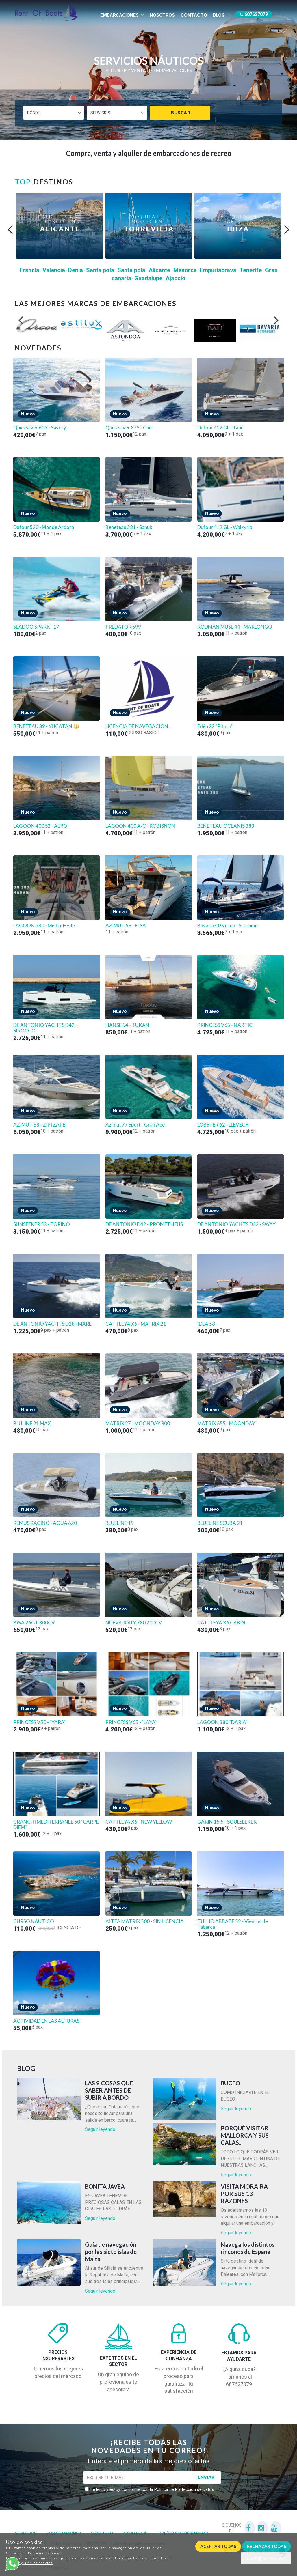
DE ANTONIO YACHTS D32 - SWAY (236, 1224)
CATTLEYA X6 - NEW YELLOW (138, 1822)
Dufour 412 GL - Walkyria (224, 527)
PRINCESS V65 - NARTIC (225, 1025)
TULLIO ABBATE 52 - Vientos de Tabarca (232, 1924)
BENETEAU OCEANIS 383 (225, 826)
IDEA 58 (206, 1324)
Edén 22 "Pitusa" (215, 726)
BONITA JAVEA (105, 2186)
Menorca (185, 270)
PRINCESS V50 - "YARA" (39, 1722)
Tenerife (251, 270)
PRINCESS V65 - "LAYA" (131, 1722)
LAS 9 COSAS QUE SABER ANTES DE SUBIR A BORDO (109, 2090)
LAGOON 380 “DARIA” (222, 1722)
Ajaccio (175, 278)
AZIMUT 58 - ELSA (125, 926)
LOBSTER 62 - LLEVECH (223, 1125)
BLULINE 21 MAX (32, 1423)
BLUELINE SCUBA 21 (220, 1523)
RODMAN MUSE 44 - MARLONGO (234, 627)
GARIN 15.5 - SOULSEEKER (227, 1822)
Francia (29, 270)
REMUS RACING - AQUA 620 (45, 1523)
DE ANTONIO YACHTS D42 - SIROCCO (45, 1028)
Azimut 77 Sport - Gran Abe (135, 1125)
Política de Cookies (45, 2553)
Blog (219, 15)
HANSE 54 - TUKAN (127, 1025)
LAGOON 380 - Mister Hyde (44, 926)
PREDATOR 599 (123, 627)
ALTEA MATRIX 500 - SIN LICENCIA (144, 1921)
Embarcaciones (122, 15)
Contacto (194, 15)
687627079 (254, 14)
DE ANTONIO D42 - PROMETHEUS (144, 1224)
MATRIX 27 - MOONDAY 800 (137, 1423)
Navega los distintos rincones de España (247, 2248)
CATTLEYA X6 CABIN (221, 1623)
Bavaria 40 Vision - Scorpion (227, 926)
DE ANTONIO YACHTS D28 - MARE (52, 1324)
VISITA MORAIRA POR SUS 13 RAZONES (244, 2193)
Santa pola (100, 270)
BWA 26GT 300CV (34, 1623)
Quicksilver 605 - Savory (39, 428)
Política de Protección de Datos (184, 2489)
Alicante (159, 270)
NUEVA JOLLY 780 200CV (133, 1623)
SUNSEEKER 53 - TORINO (41, 1224)
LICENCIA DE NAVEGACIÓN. (137, 726)
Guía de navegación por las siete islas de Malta (111, 2251)
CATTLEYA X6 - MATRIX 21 (135, 1324)
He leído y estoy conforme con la (150, 2489)
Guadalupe (148, 278)
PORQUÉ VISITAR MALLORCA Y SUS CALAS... (245, 2135)
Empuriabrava (218, 270)
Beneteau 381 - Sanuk (128, 527)
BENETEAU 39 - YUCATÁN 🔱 (46, 726)
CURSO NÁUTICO (33, 1921)
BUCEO (230, 2083)
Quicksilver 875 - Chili (129, 428)
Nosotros (162, 15)
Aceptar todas (218, 2546)
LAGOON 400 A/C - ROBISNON (140, 826)
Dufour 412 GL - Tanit (220, 428)
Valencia (53, 270)
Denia (75, 270)
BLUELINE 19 (119, 1523)
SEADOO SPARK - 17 (36, 627)
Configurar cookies (266, 2558)
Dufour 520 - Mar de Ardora (43, 527)
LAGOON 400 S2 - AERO (40, 826)
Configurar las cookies (32, 2563)
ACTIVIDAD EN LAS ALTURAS (46, 2021)
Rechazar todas (266, 2546)
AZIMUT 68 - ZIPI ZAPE (39, 1125)
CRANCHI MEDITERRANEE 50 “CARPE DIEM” (56, 1824)
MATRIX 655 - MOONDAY (226, 1423)
